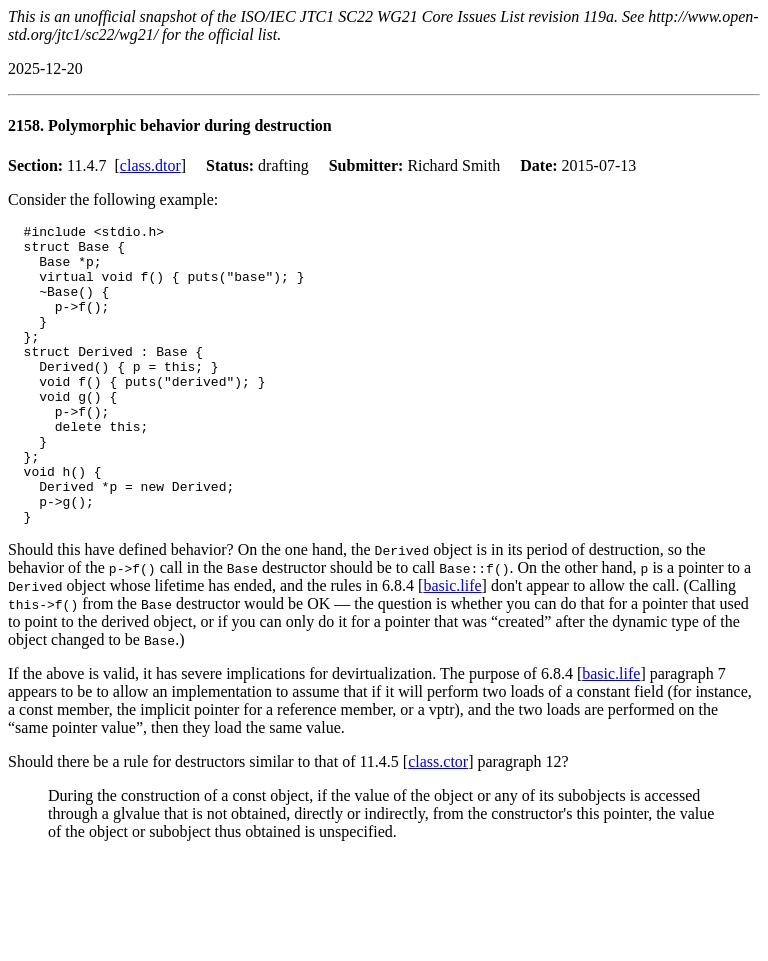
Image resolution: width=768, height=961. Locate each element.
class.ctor (438, 821)
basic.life (452, 645)
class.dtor (150, 165)
